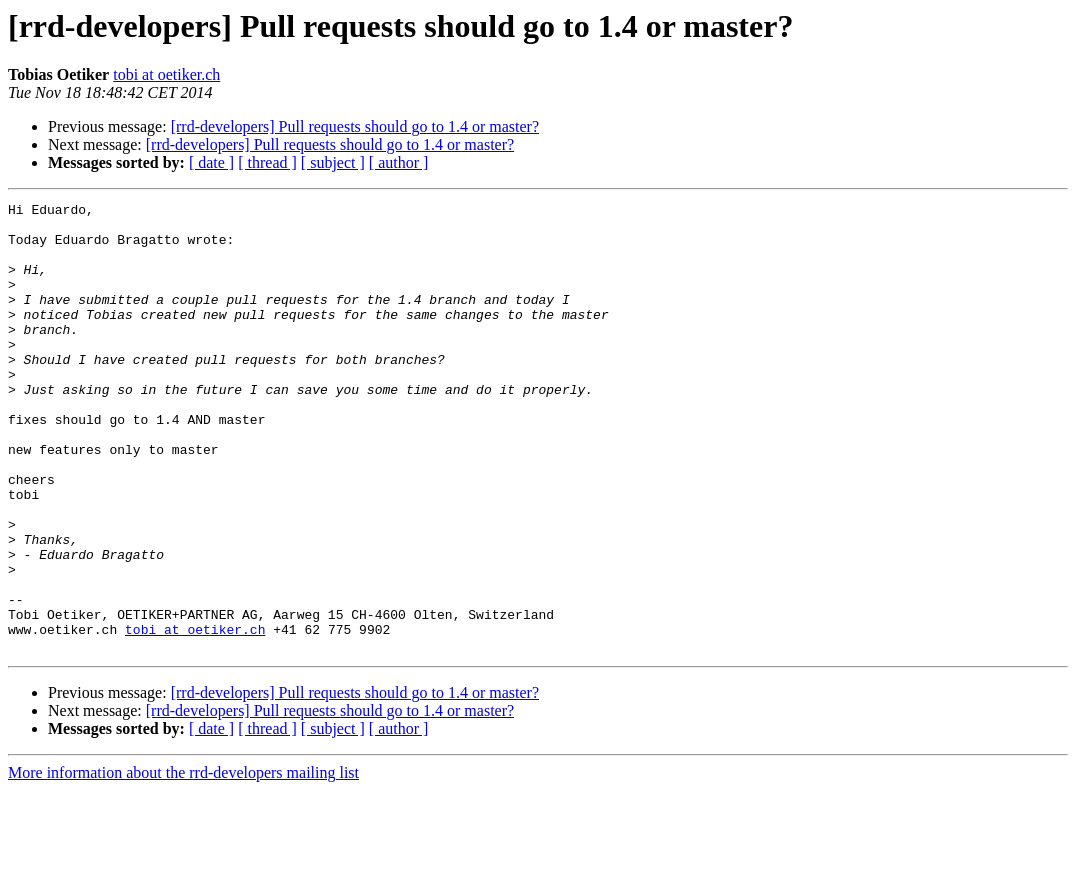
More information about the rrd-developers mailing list (183, 862)
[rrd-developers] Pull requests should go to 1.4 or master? (355, 126)
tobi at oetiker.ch (166, 74)
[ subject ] (333, 162)
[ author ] (399, 162)
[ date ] (211, 162)
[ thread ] (267, 162)
